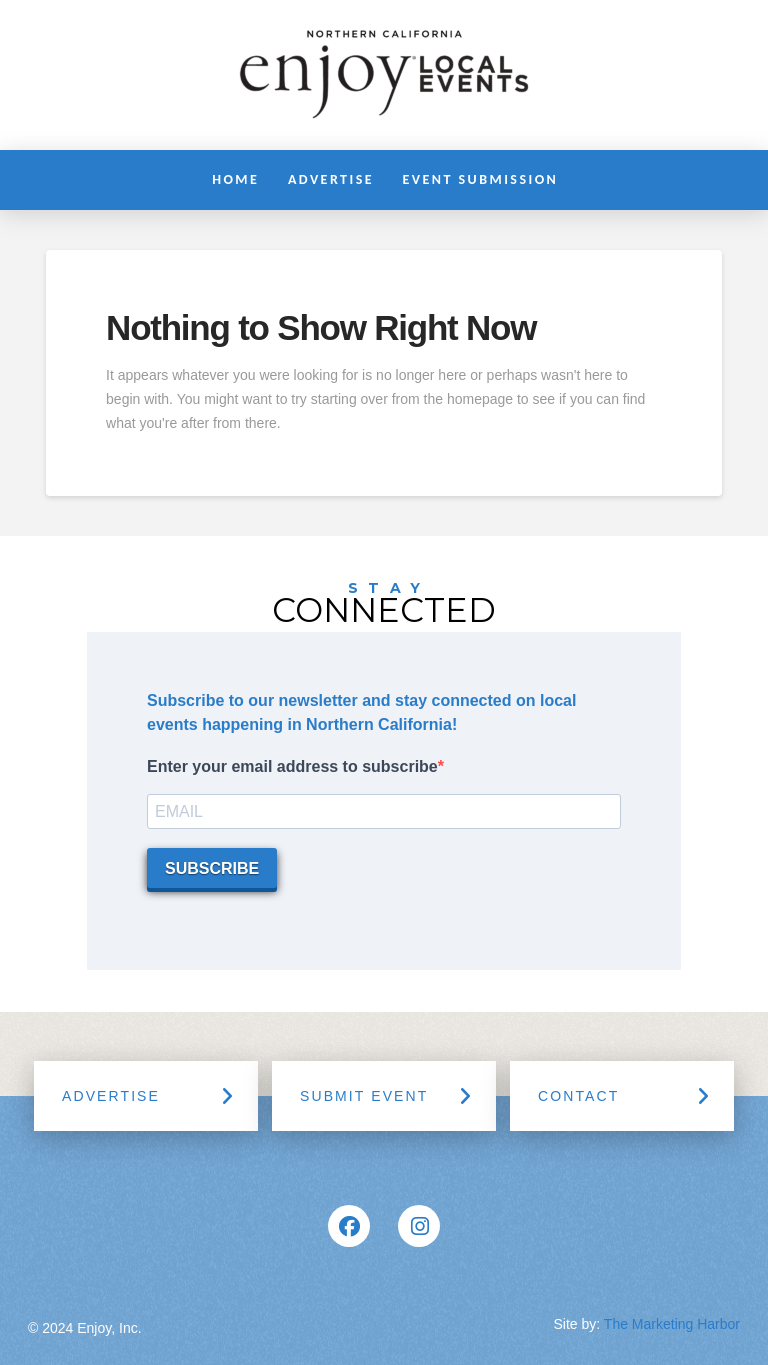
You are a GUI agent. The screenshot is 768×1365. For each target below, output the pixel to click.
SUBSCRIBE (212, 868)
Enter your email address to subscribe (292, 766)
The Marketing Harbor (672, 1324)
